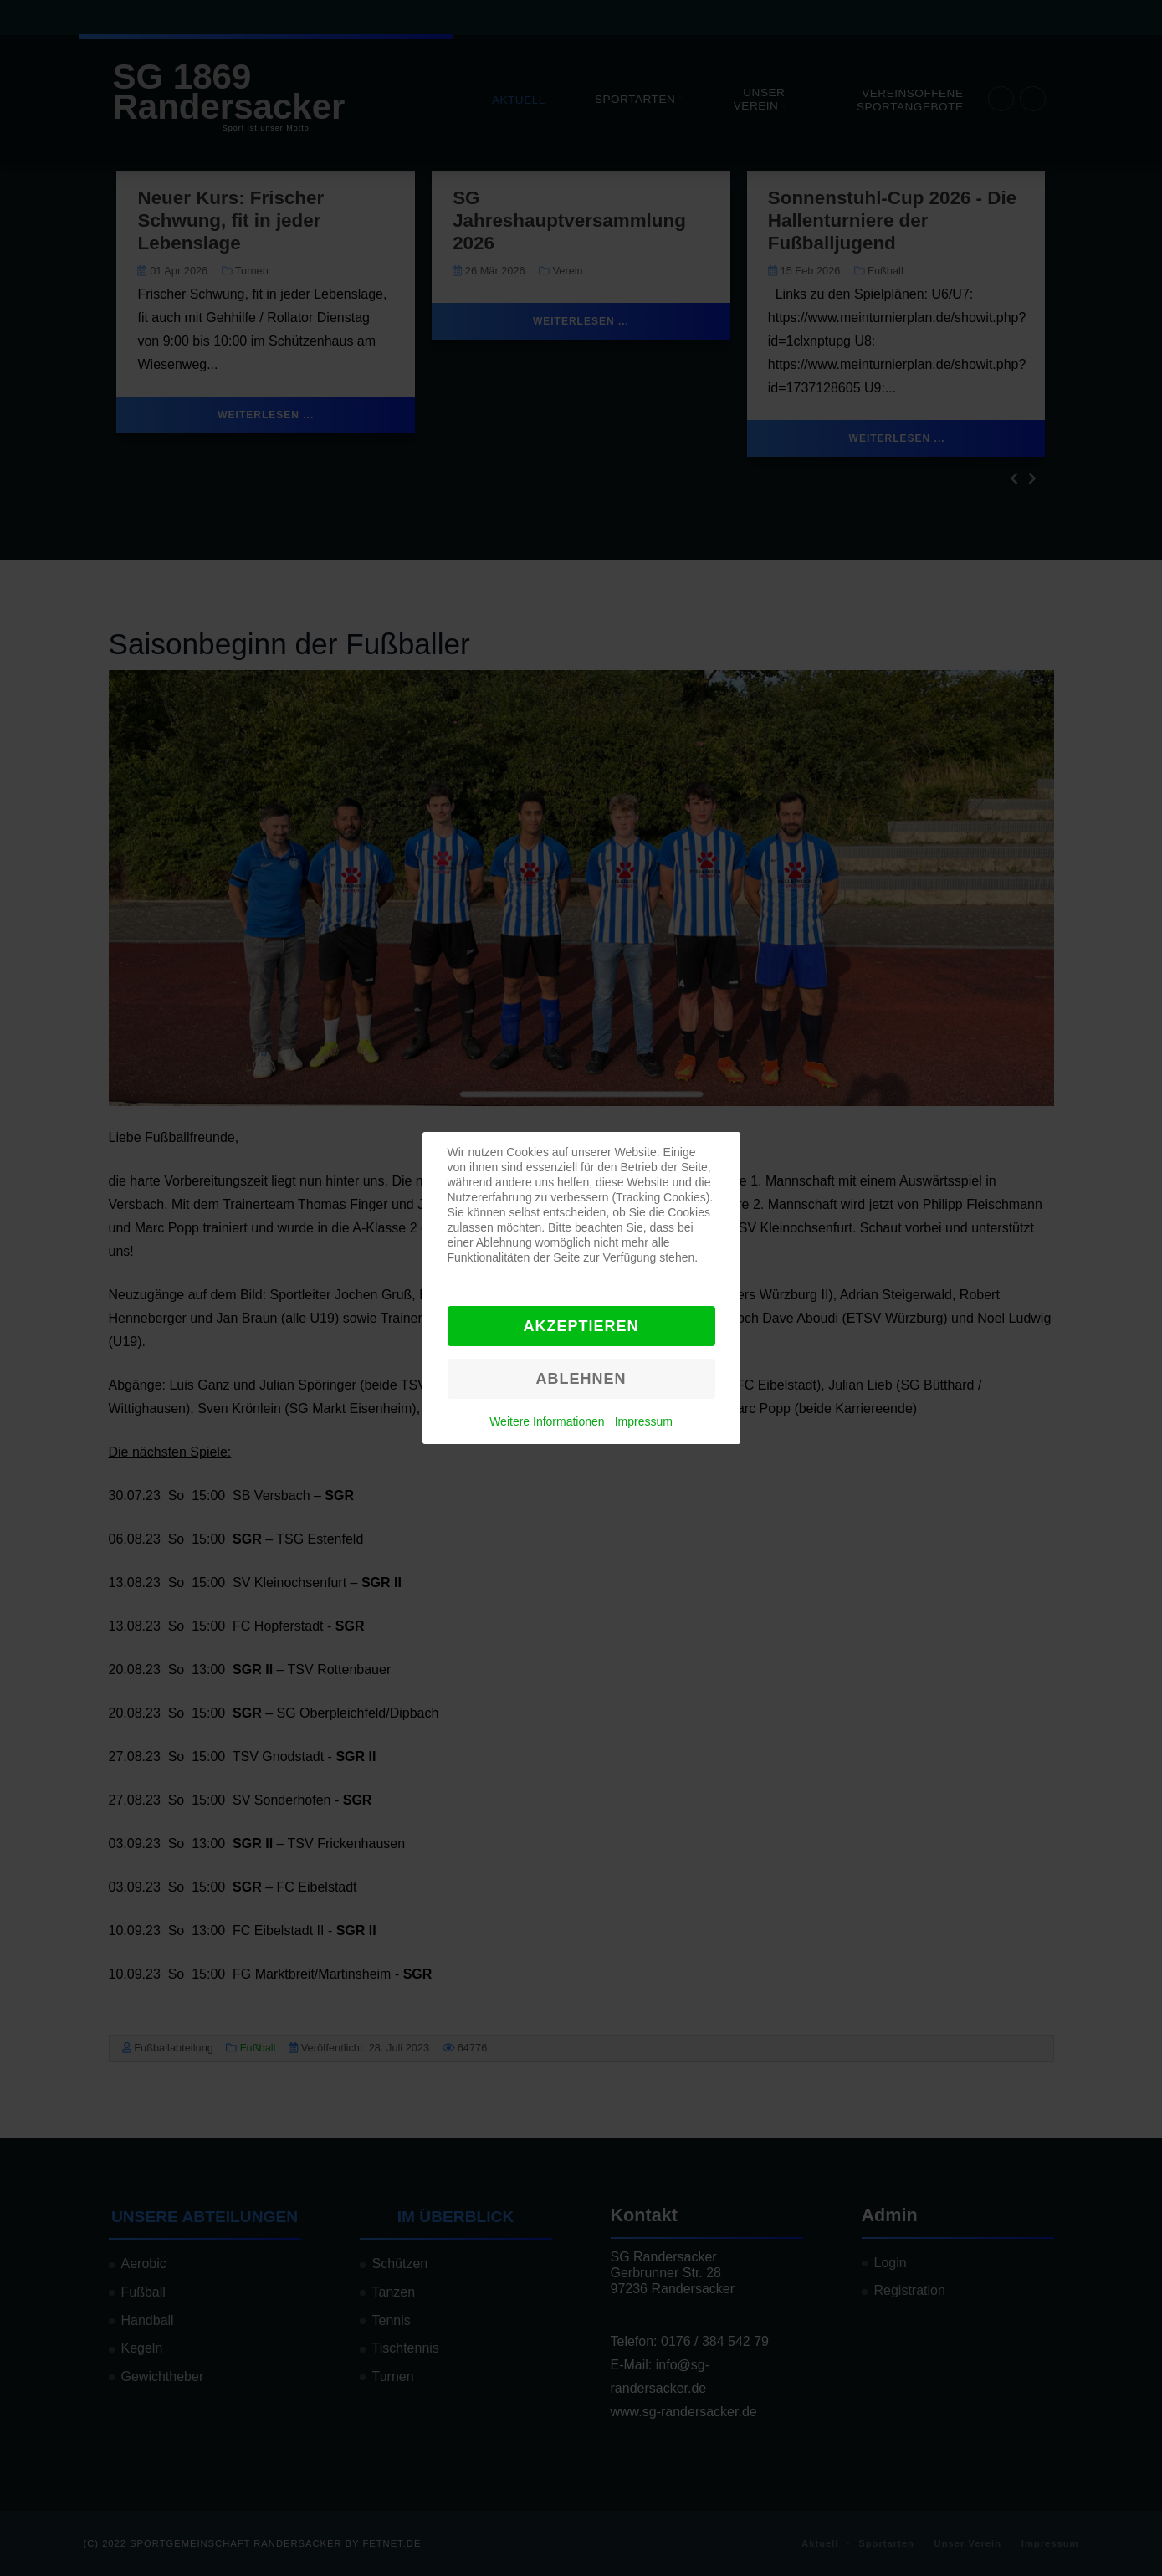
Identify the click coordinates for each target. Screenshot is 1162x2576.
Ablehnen (580, 1378)
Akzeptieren (580, 1326)
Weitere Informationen (546, 1421)
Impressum (644, 1421)
